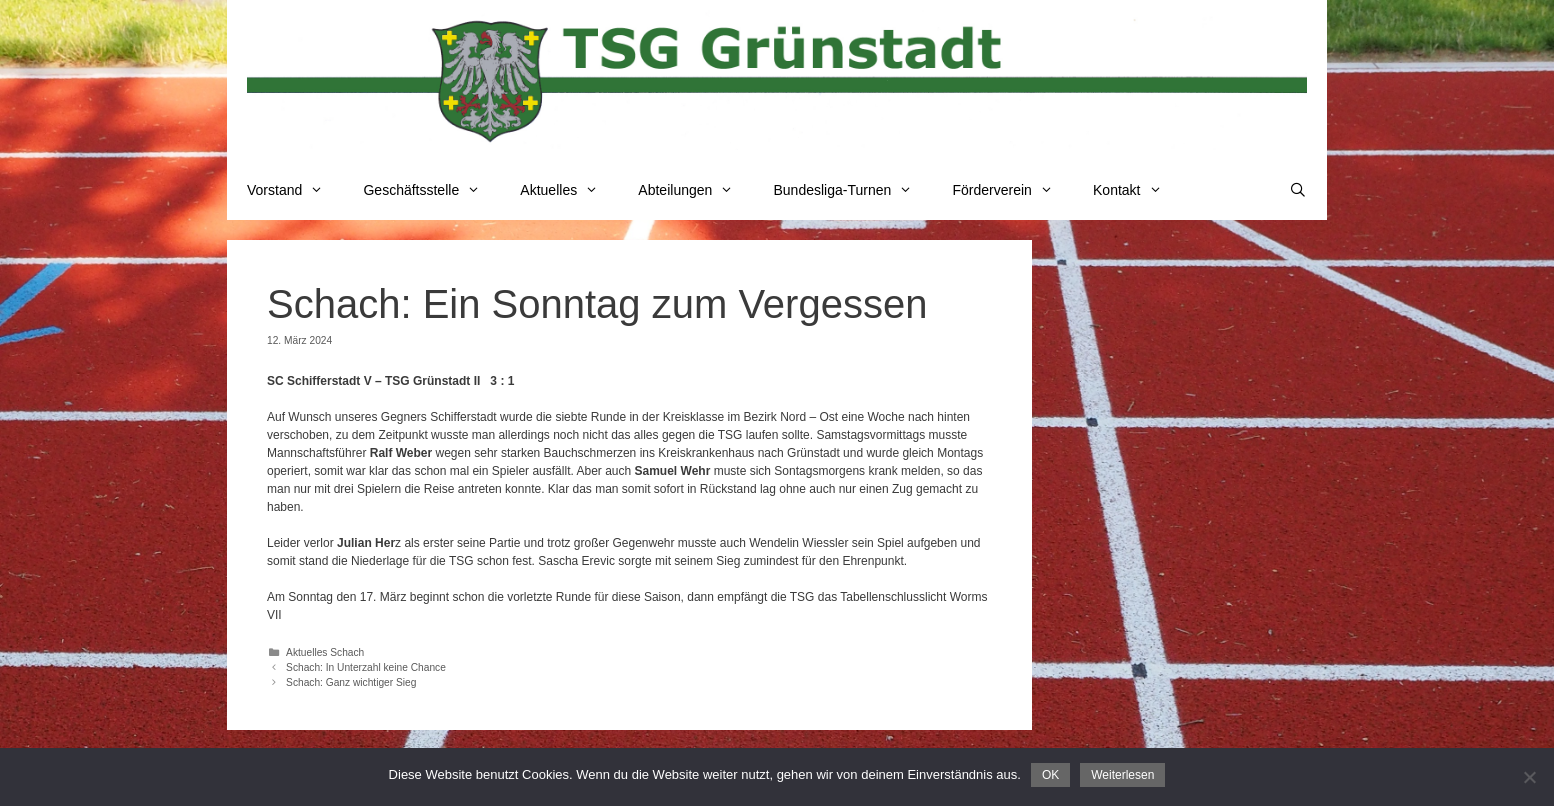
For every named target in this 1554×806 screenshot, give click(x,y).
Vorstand (295, 190)
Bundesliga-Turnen (853, 190)
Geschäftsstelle (431, 190)
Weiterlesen (1122, 775)
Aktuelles (569, 190)
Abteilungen (695, 190)
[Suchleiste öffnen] (1298, 190)
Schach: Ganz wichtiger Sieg (351, 682)
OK (1050, 775)
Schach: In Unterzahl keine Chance (366, 667)
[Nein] (1529, 777)
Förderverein (1012, 190)
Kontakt (1137, 190)
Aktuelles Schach (325, 652)
